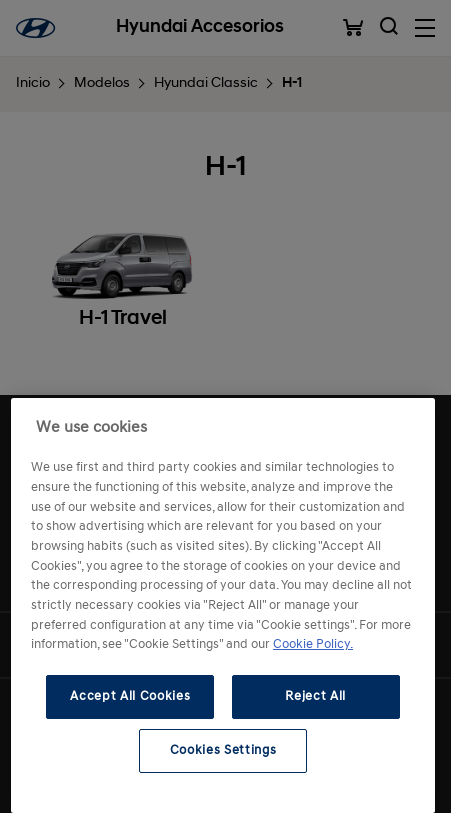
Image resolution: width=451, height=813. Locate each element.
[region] (223, 605)
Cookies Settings (223, 750)
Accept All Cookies (130, 696)
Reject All (315, 696)
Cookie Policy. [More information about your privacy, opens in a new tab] (313, 644)
